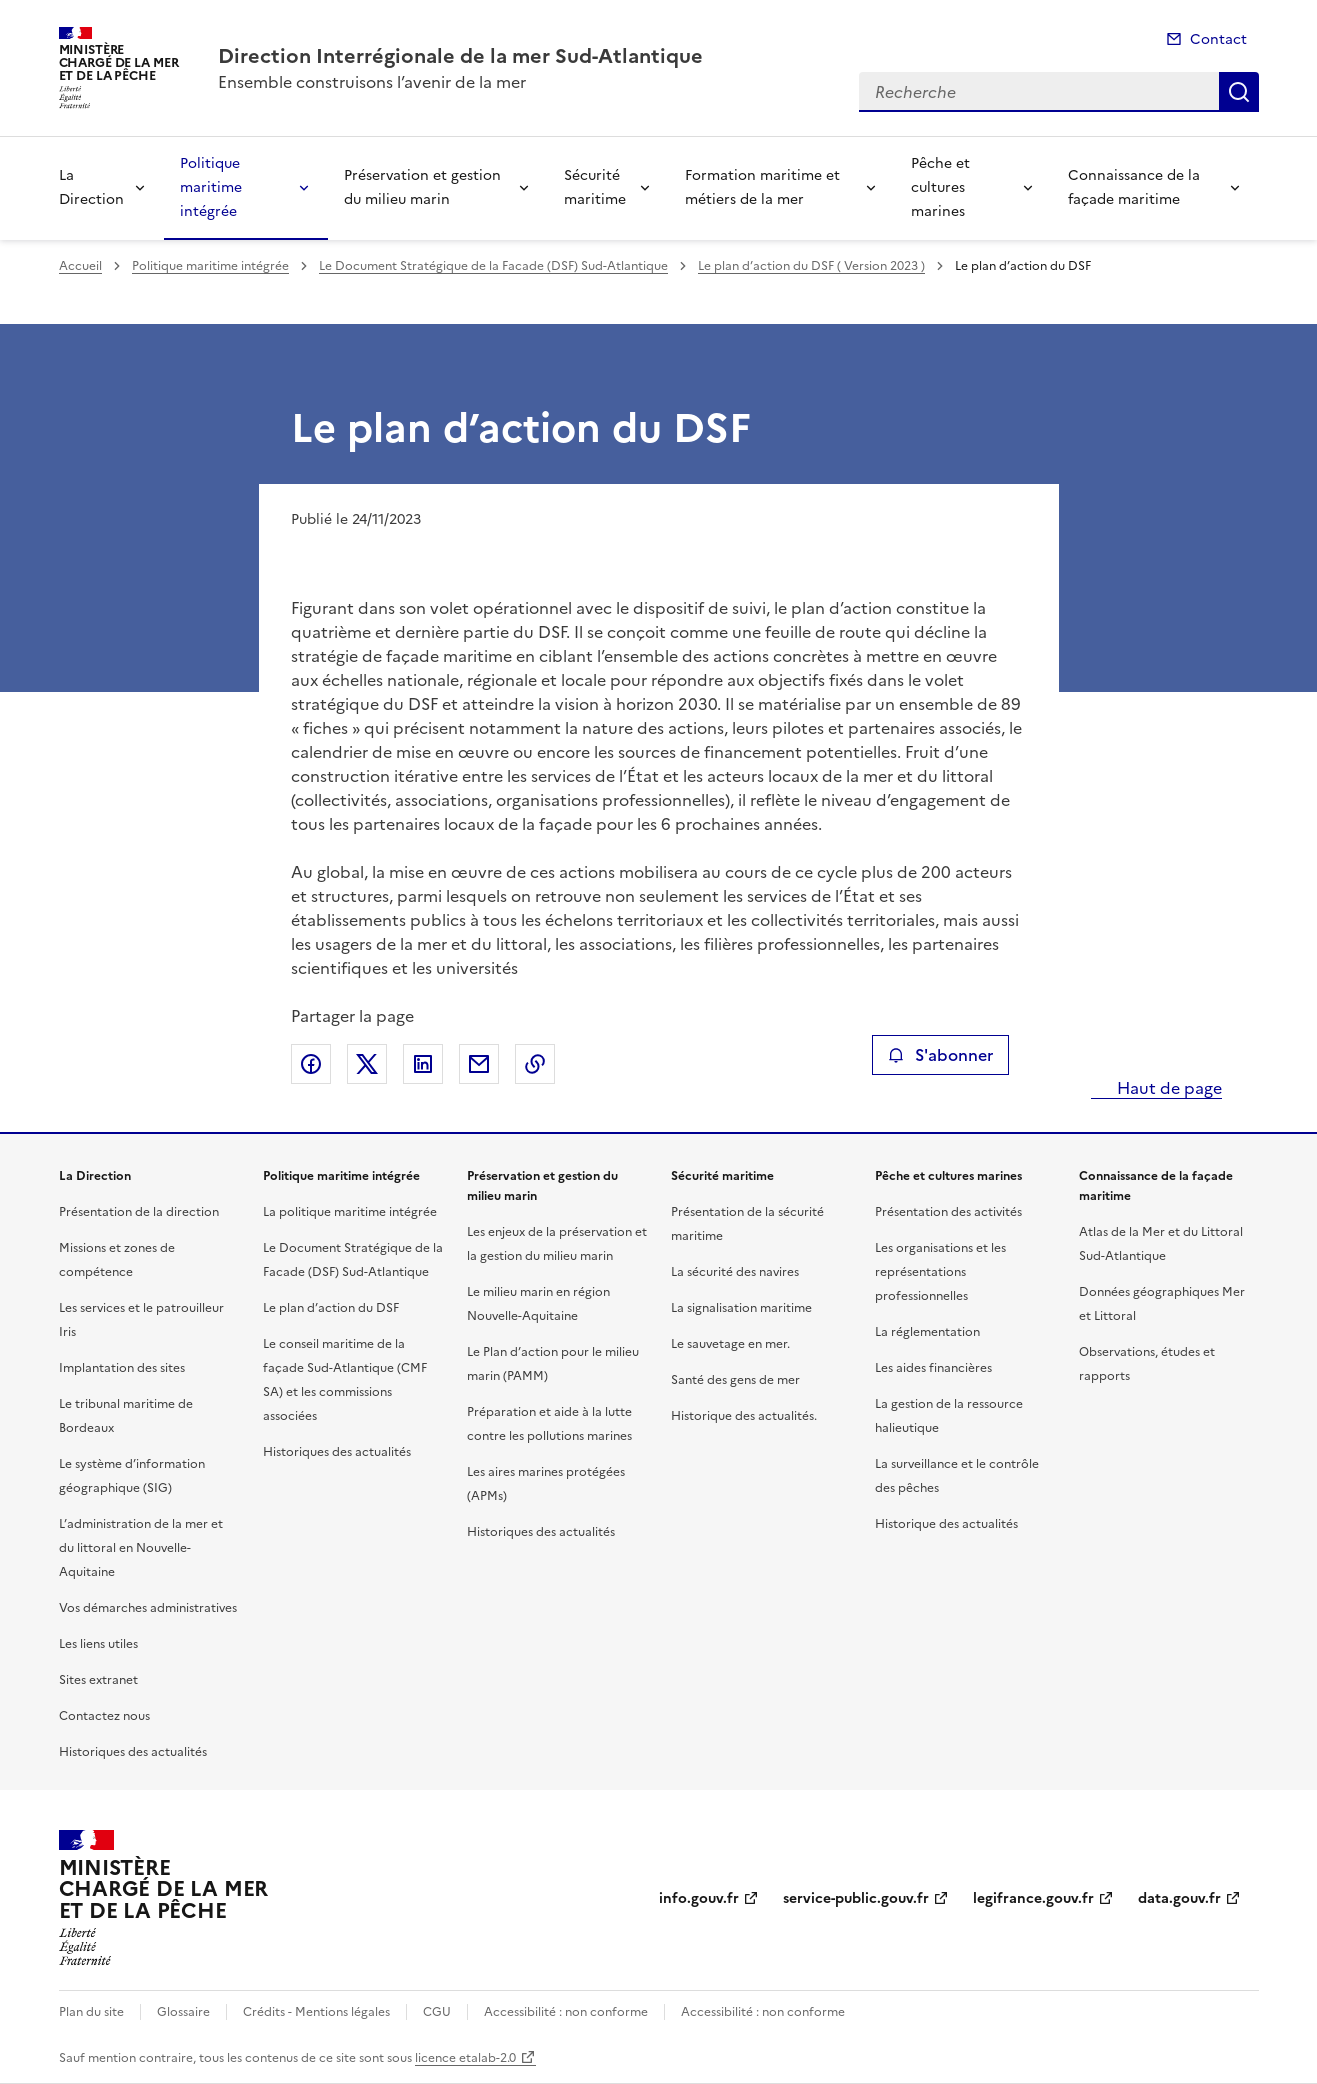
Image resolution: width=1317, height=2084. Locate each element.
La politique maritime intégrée (350, 1212)
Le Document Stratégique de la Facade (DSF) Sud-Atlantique (493, 266)
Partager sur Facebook (311, 1064)
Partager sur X (367, 1064)
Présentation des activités (948, 1212)
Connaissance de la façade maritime (1134, 187)
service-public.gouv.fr (856, 1898)
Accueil (80, 266)
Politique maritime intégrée (211, 187)
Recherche (1239, 92)
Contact (1218, 39)
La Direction (91, 187)
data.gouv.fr (1179, 1898)
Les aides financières (933, 1368)
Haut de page (1167, 1088)
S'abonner (940, 1055)
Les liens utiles (98, 1644)
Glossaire (183, 2012)
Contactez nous (104, 1716)
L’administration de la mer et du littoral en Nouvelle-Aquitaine (141, 1548)
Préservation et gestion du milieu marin (422, 187)
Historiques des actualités (133, 1752)
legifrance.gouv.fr (1033, 1898)
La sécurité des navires (735, 1272)
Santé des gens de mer (735, 1380)
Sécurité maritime (595, 187)
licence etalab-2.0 (465, 2058)
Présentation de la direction (139, 1212)
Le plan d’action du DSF (331, 1308)
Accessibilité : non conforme (566, 2012)
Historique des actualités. (744, 1416)
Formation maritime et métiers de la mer (762, 187)
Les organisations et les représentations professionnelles (940, 1272)
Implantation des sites (122, 1368)
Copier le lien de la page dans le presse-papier (535, 1064)
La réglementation (927, 1332)
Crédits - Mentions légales (316, 2012)
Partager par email (479, 1064)
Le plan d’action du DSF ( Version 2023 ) (811, 266)
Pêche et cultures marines (940, 187)
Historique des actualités (946, 1524)
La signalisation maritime (741, 1308)
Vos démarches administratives (148, 1608)
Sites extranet (98, 1680)
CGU (437, 2012)
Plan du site (91, 2012)
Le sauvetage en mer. (730, 1344)
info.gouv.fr (699, 1898)
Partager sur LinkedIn (423, 1064)
